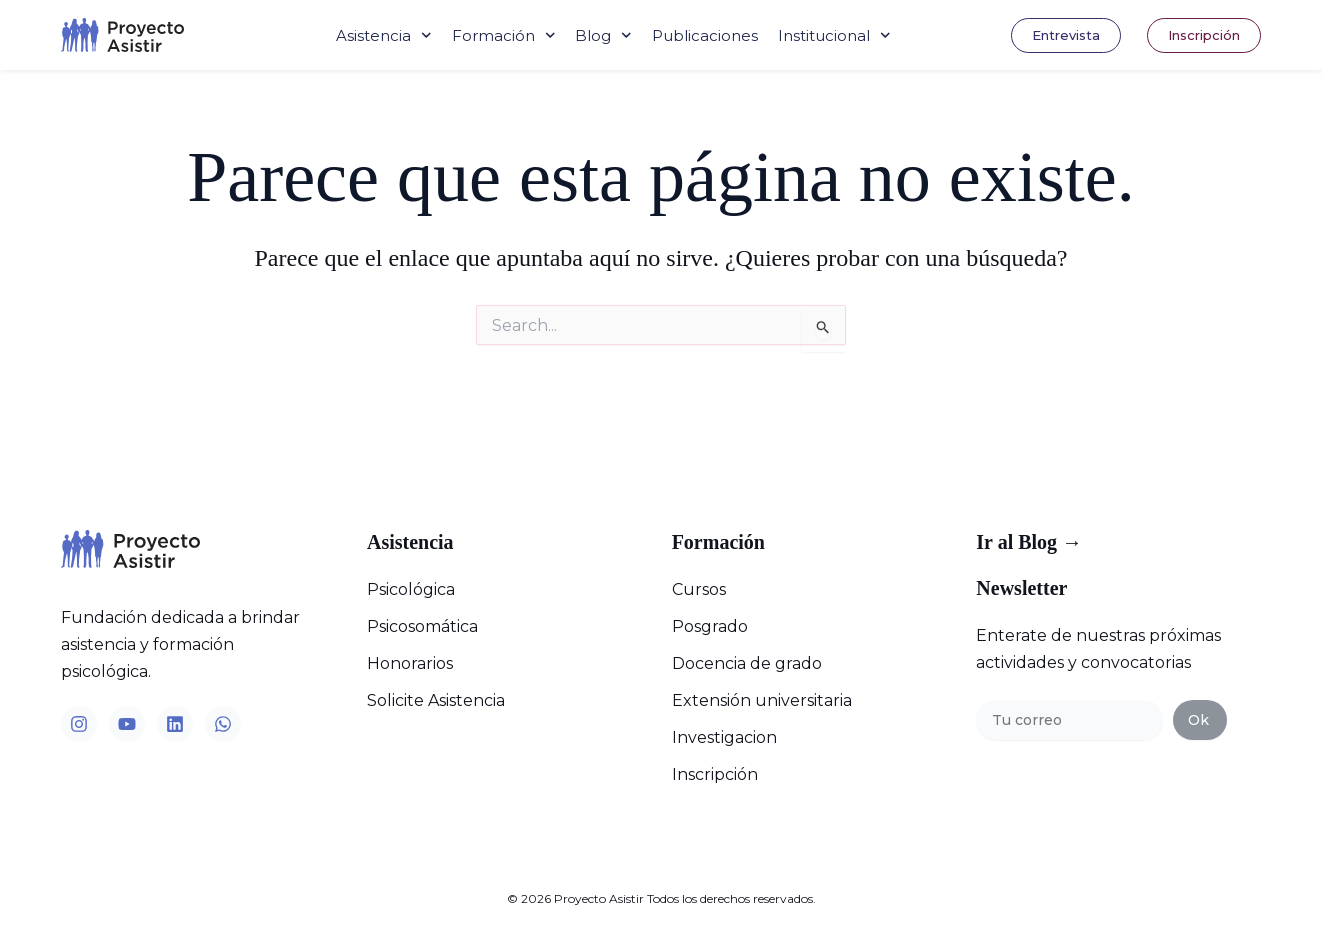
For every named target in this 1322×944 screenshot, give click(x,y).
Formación (504, 35)
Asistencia (384, 35)
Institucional (834, 35)
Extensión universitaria (762, 700)
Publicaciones (705, 35)
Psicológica (411, 589)
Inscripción (715, 774)
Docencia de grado (747, 663)
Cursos (699, 589)
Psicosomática (422, 626)
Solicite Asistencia (436, 700)
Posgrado (710, 626)
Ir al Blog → (1029, 542)
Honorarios (410, 663)
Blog (603, 35)
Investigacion (724, 737)
